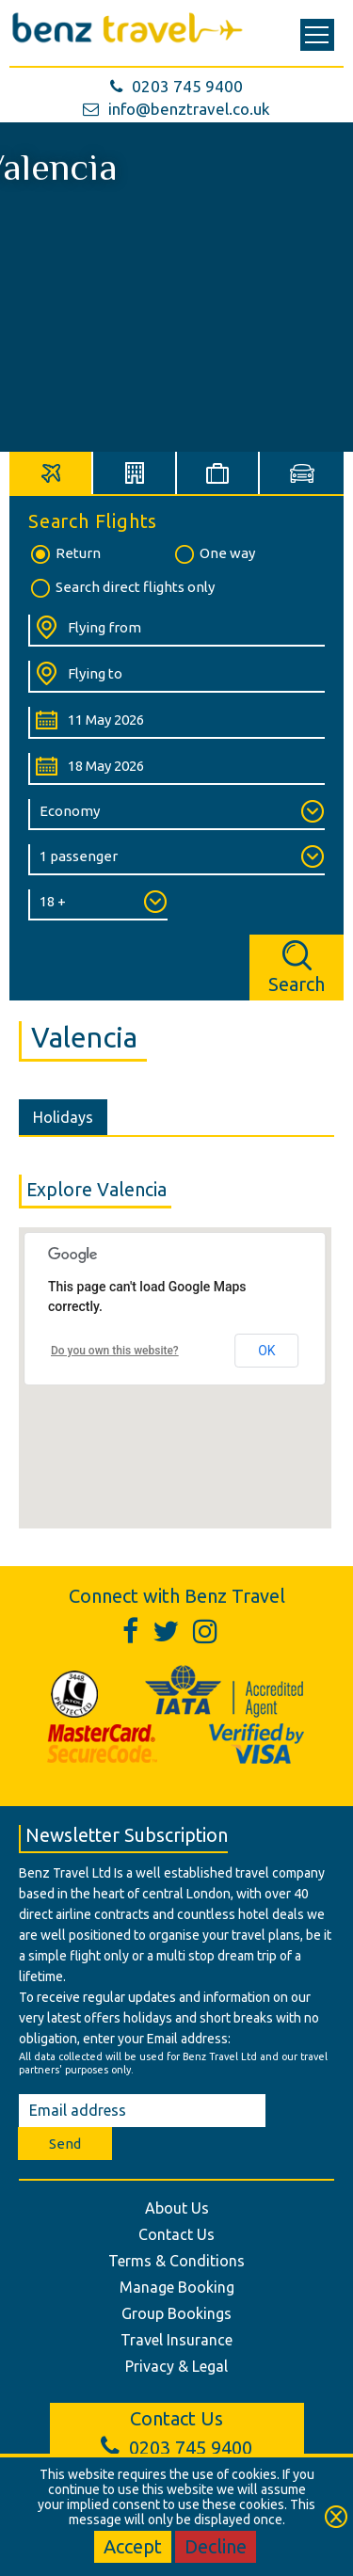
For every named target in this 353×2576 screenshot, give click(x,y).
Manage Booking (177, 2287)
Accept (133, 2546)
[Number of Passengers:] (176, 859)
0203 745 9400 (176, 86)
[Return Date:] (176, 769)
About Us (177, 2208)
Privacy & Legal (176, 2366)
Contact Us (176, 2234)
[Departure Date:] (176, 723)
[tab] (51, 473)
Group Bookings (176, 2313)
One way (213, 554)
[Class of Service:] (176, 814)
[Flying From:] (176, 631)
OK (266, 1350)
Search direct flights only (121, 588)
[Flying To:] (176, 677)
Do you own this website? (115, 1350)
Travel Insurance (176, 2339)
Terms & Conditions (176, 2260)
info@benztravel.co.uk (176, 109)
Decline (216, 2546)
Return (64, 554)
